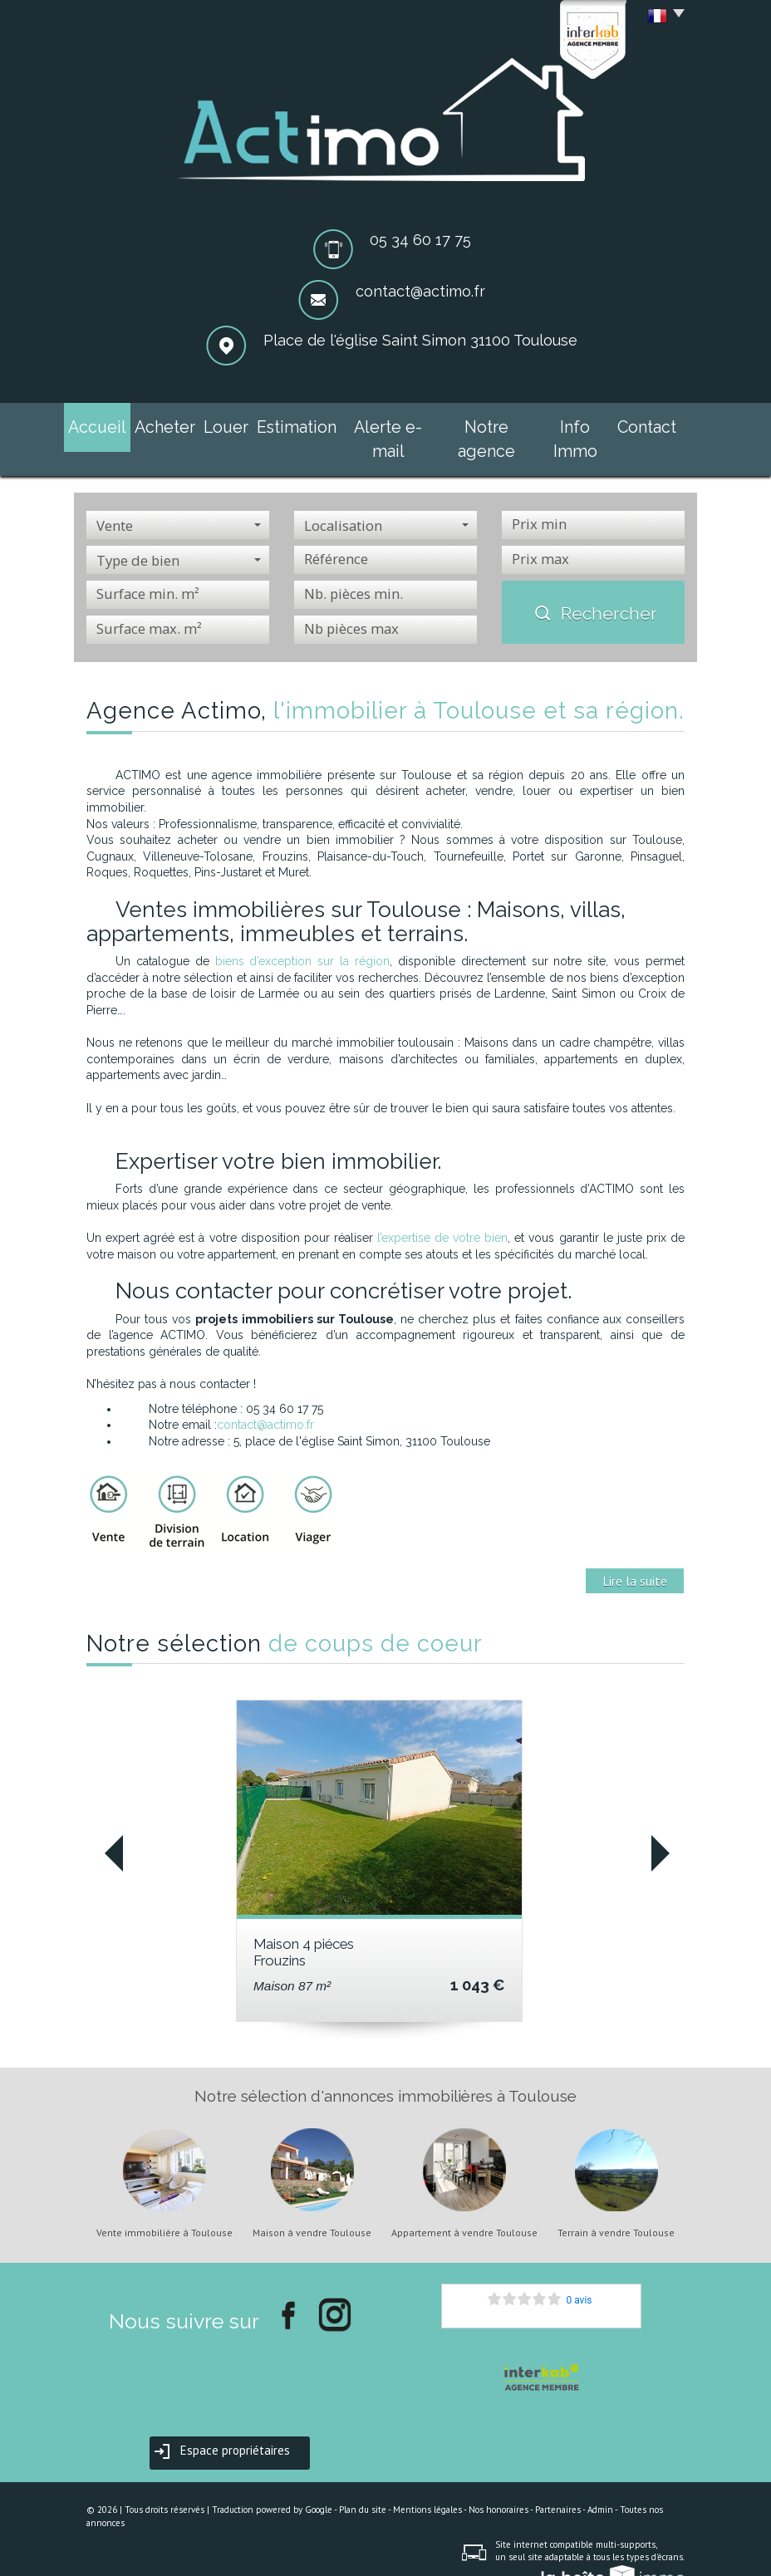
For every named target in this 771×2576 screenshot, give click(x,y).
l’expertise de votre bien (442, 1206)
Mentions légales (427, 2478)
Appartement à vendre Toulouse (464, 2201)
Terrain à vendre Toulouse (616, 2201)
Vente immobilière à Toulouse (164, 2201)
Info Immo (566, 423)
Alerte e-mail (383, 423)
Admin (600, 2478)
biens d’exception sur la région (302, 929)
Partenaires (558, 2478)
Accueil (105, 423)
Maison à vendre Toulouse (312, 2201)
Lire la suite (634, 1549)
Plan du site (362, 2478)
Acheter (169, 423)
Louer (230, 423)
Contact (639, 423)
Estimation (297, 423)
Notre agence (478, 423)
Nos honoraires (498, 2478)
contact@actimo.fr (420, 291)
